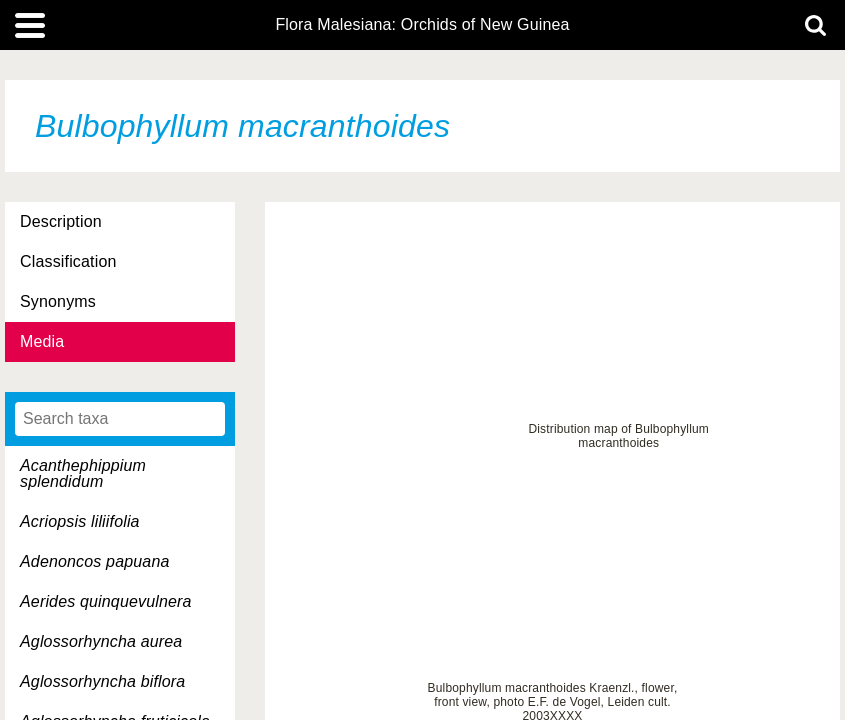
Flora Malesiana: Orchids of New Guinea (422, 25)
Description (61, 221)
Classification (68, 261)
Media (42, 341)
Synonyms (58, 301)
